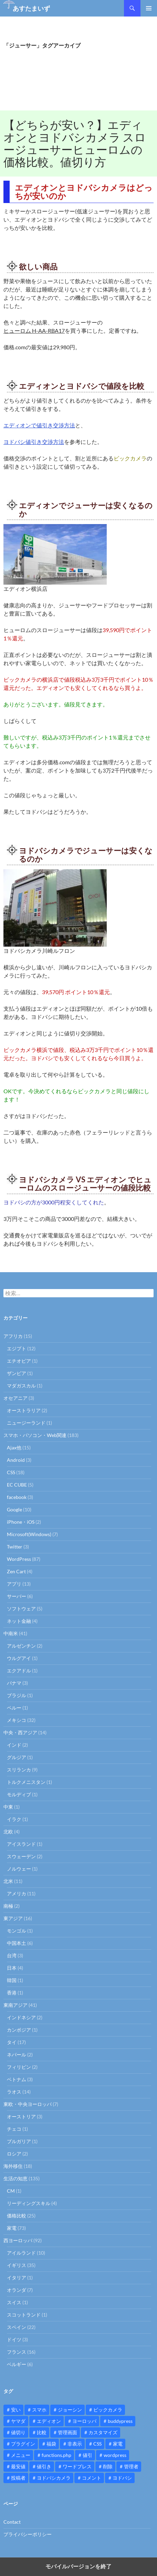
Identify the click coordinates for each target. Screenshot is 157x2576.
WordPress (19, 1559)
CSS (11, 1472)
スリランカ (19, 1770)
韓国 (12, 1980)
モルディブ (19, 1794)
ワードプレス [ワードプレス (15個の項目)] (77, 2466)
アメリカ (16, 1893)
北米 (8, 1881)
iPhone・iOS (20, 1522)
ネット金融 (19, 1621)
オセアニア (15, 1398)
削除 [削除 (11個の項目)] (108, 2466)
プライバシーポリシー (27, 2534)
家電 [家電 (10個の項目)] (118, 2444)
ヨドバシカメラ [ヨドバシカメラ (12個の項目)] (54, 2478)
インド (14, 1745)
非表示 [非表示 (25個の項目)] (74, 2444)
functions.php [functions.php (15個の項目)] (56, 2455)
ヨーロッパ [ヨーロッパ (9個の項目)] (84, 2421)
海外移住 (13, 2166)
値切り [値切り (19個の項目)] (18, 2432)
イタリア (16, 2277)
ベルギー (16, 2364)
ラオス (14, 2092)
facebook (17, 1497)
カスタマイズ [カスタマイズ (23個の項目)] (102, 2432)
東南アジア (15, 2005)
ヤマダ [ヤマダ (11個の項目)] (18, 2421)
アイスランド (21, 1844)
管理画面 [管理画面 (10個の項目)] (67, 2432)
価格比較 (16, 2215)
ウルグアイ (19, 1658)
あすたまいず (31, 8)
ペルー (14, 1708)
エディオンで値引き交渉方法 (39, 425)
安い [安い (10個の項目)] (16, 2410)
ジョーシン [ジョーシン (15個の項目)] (70, 2410)
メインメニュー (148, 8)
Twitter (14, 1547)
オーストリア (21, 2116)
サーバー (16, 1596)
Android (16, 1460)
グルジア (16, 1757)
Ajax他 (14, 1447)
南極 (8, 1906)
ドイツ (14, 2339)
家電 (12, 2228)
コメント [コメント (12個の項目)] (91, 2478)
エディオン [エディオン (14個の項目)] (49, 2421)
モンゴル (16, 1931)
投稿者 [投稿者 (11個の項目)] (18, 2478)
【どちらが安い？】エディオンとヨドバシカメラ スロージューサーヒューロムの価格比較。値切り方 (74, 143)
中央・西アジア (20, 1732)
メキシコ (16, 1720)
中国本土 (16, 1943)
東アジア (13, 1918)
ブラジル (16, 1695)
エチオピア (19, 1361)
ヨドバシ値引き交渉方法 (33, 441)
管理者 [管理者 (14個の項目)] (131, 2466)
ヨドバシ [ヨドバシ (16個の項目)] (122, 2478)
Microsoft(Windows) (29, 1534)
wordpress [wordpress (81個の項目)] (115, 2455)
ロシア (14, 2154)
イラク (14, 1819)
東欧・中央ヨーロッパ (27, 2104)
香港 (12, 1992)
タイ (12, 2042)
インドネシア (21, 2017)
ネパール (16, 2054)
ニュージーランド (26, 1423)
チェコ (14, 2129)
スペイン (16, 2327)
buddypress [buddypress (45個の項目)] (120, 2421)
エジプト (16, 1348)
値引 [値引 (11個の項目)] (87, 2455)
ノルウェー (19, 1869)
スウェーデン (21, 1856)
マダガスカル (21, 1385)
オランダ (16, 2290)
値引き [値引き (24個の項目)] (44, 2466)
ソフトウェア (21, 1608)
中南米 (10, 1633)
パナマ (14, 1683)
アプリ (14, 1584)
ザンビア (16, 1373)
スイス (14, 2302)
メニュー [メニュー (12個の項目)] (20, 2455)
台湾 (12, 1955)
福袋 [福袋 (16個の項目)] (51, 2444)
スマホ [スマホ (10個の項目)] (39, 2410)
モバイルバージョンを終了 (78, 2566)
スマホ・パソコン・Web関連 (34, 1435)
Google (14, 1509)
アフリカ (13, 1336)
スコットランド (24, 2315)
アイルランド (21, 2253)
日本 (12, 1968)
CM (11, 2191)
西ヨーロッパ (17, 2240)
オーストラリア (24, 1410)
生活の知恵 (15, 2178)
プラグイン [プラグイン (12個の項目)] (23, 2444)
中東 (8, 1807)
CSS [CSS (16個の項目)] (97, 2444)
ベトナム (16, 2079)
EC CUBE (17, 1485)
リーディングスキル (28, 2203)
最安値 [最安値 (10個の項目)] (18, 2466)
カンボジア (19, 2030)
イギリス (16, 2265)
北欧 (8, 1831)
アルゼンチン (21, 1646)
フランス (16, 2352)
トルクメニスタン (26, 1782)
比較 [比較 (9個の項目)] (41, 2432)
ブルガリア (19, 2141)
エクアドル (19, 1670)
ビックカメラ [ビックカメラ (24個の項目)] (107, 2410)
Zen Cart (16, 1571)
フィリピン (19, 2067)
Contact (12, 2522)
